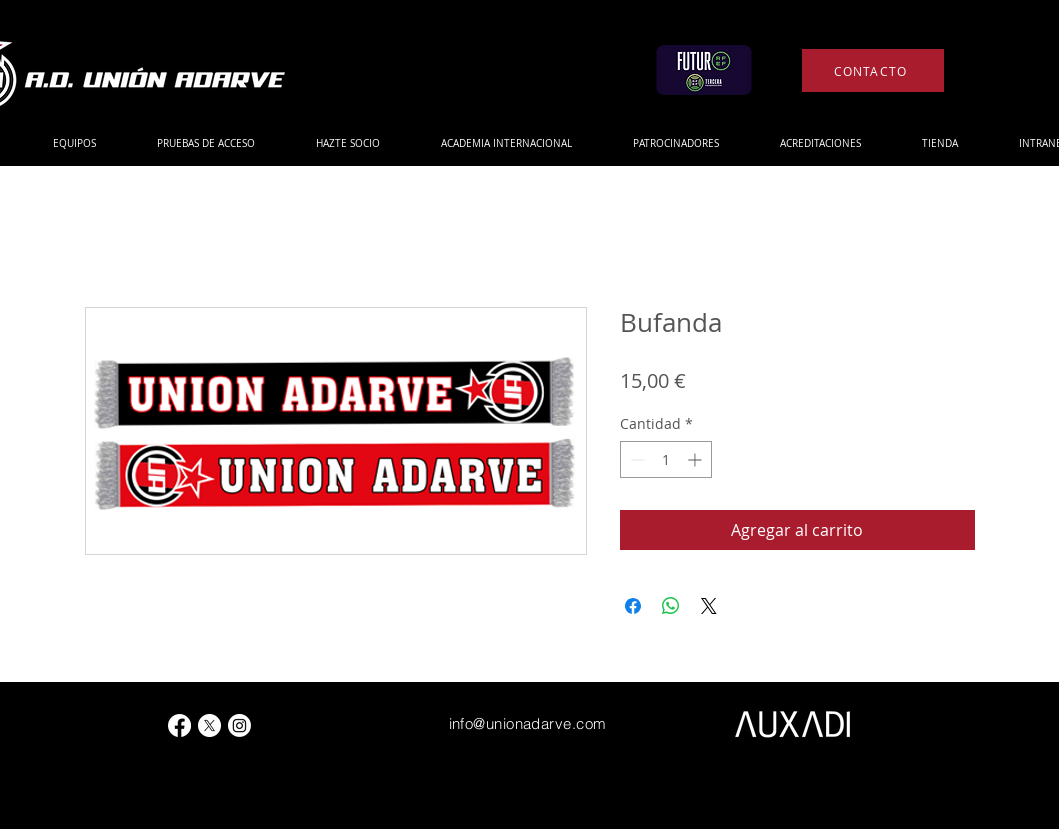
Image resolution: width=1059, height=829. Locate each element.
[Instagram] (239, 725)
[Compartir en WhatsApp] (671, 606)
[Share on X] (709, 606)
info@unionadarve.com (528, 723)
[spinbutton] (666, 459)
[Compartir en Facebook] (633, 606)
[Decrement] (635, 459)
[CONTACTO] (873, 70)
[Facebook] (179, 725)
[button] (74, 143)
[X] (209, 725)
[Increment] (696, 459)
